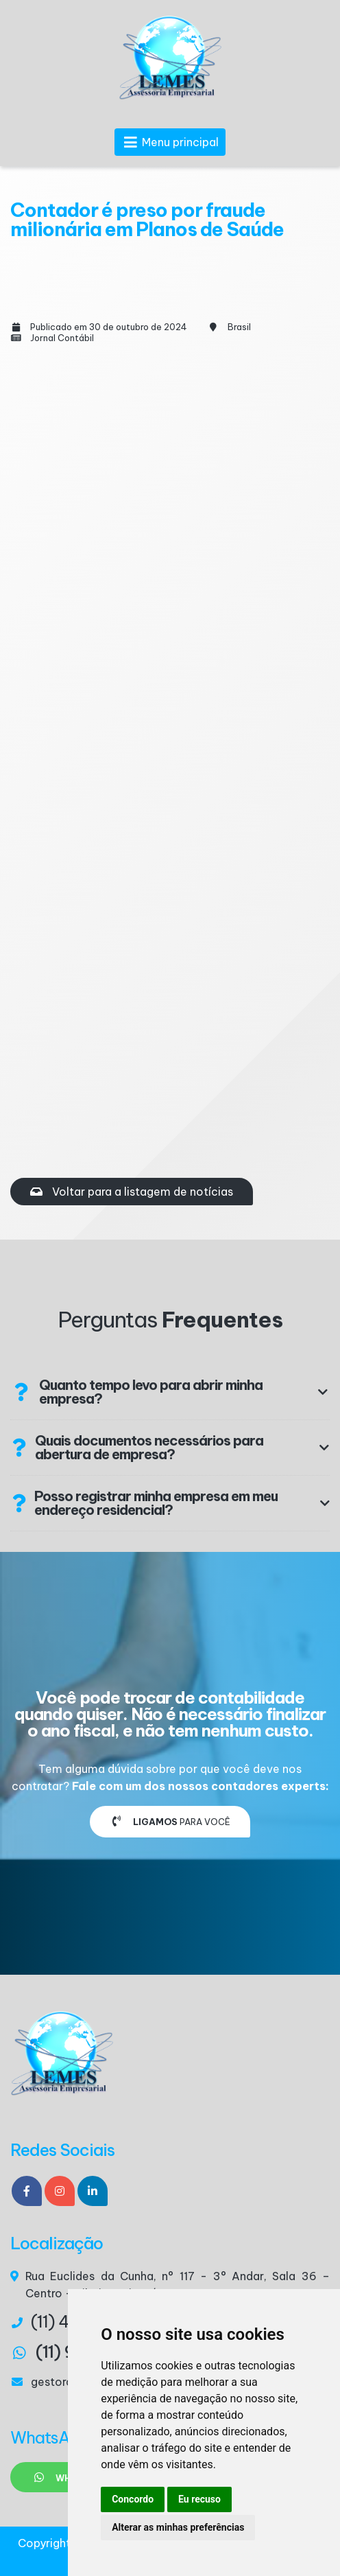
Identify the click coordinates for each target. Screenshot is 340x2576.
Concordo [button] (133, 2499)
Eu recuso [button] (199, 2499)
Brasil (239, 326)
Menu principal (170, 142)
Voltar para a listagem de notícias (131, 1191)
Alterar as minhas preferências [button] (178, 2527)
